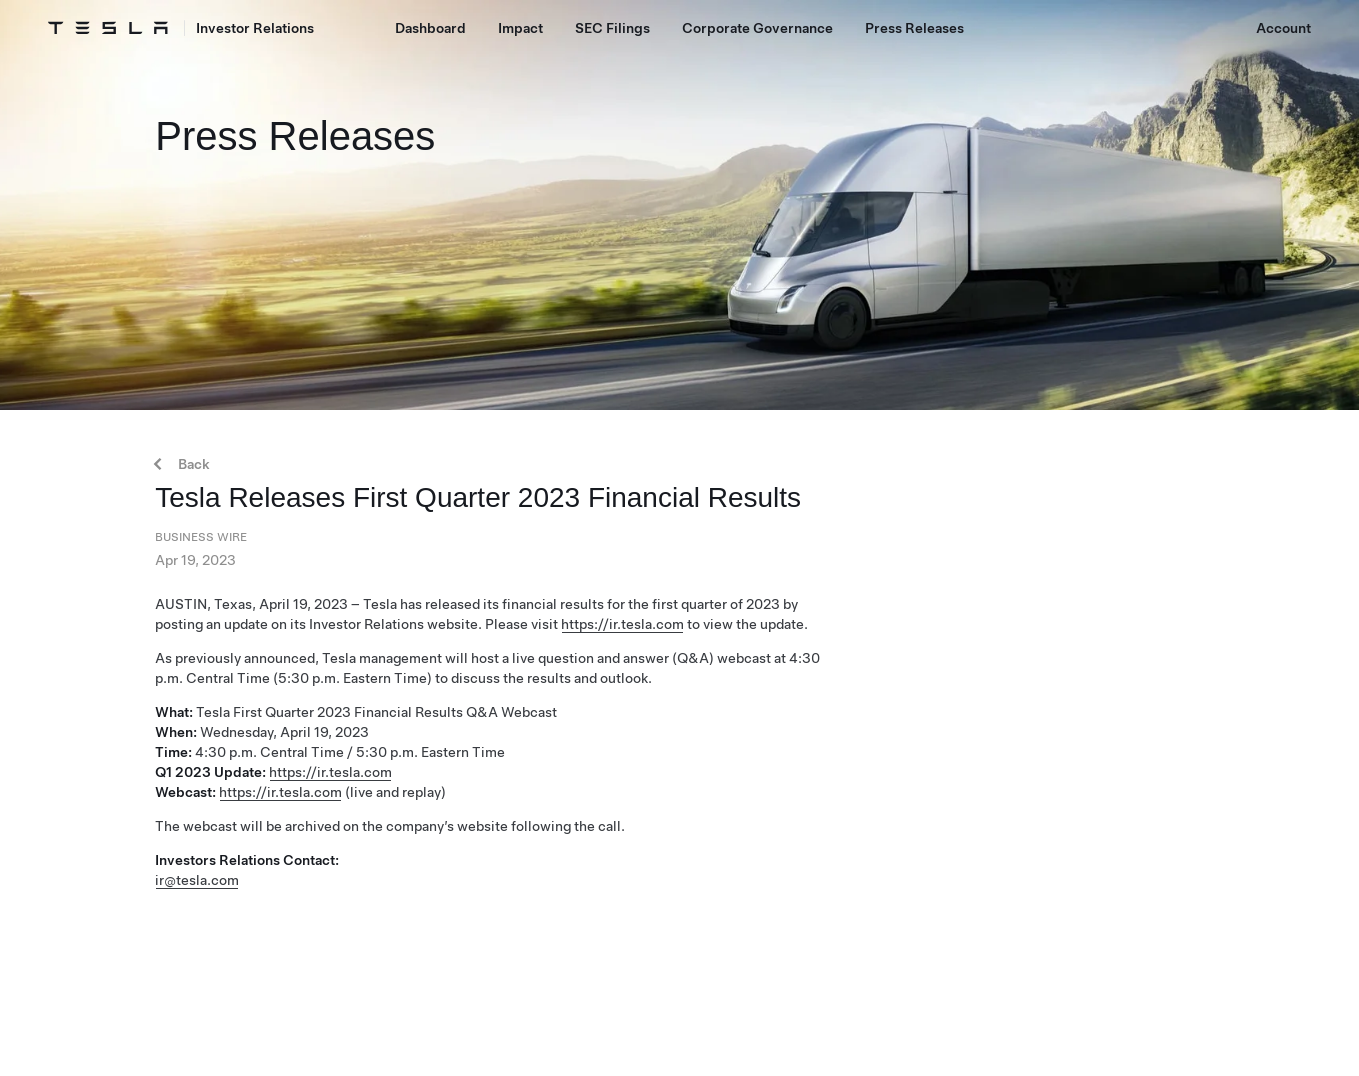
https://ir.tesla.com (622, 624)
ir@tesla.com (197, 880)
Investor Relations (255, 28)
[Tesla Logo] (108, 28)
